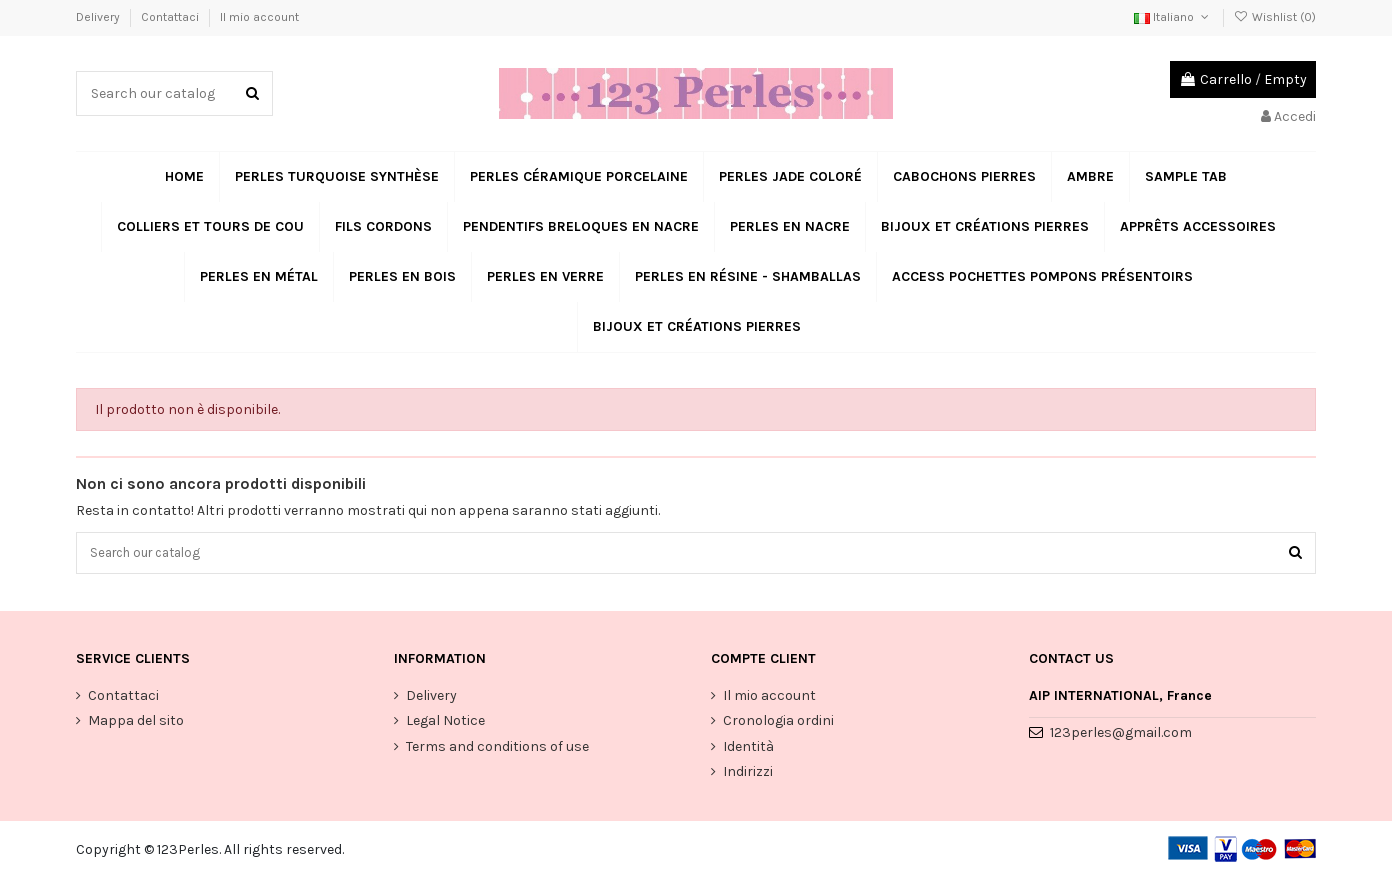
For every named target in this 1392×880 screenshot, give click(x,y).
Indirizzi (748, 774)
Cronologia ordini (778, 723)
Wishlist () (1275, 17)
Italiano (1173, 17)
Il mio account (259, 17)
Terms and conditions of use (497, 749)
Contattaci (171, 17)
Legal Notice (445, 723)
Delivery (99, 17)
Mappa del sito (136, 723)
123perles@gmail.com (1121, 735)
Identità (748, 749)
